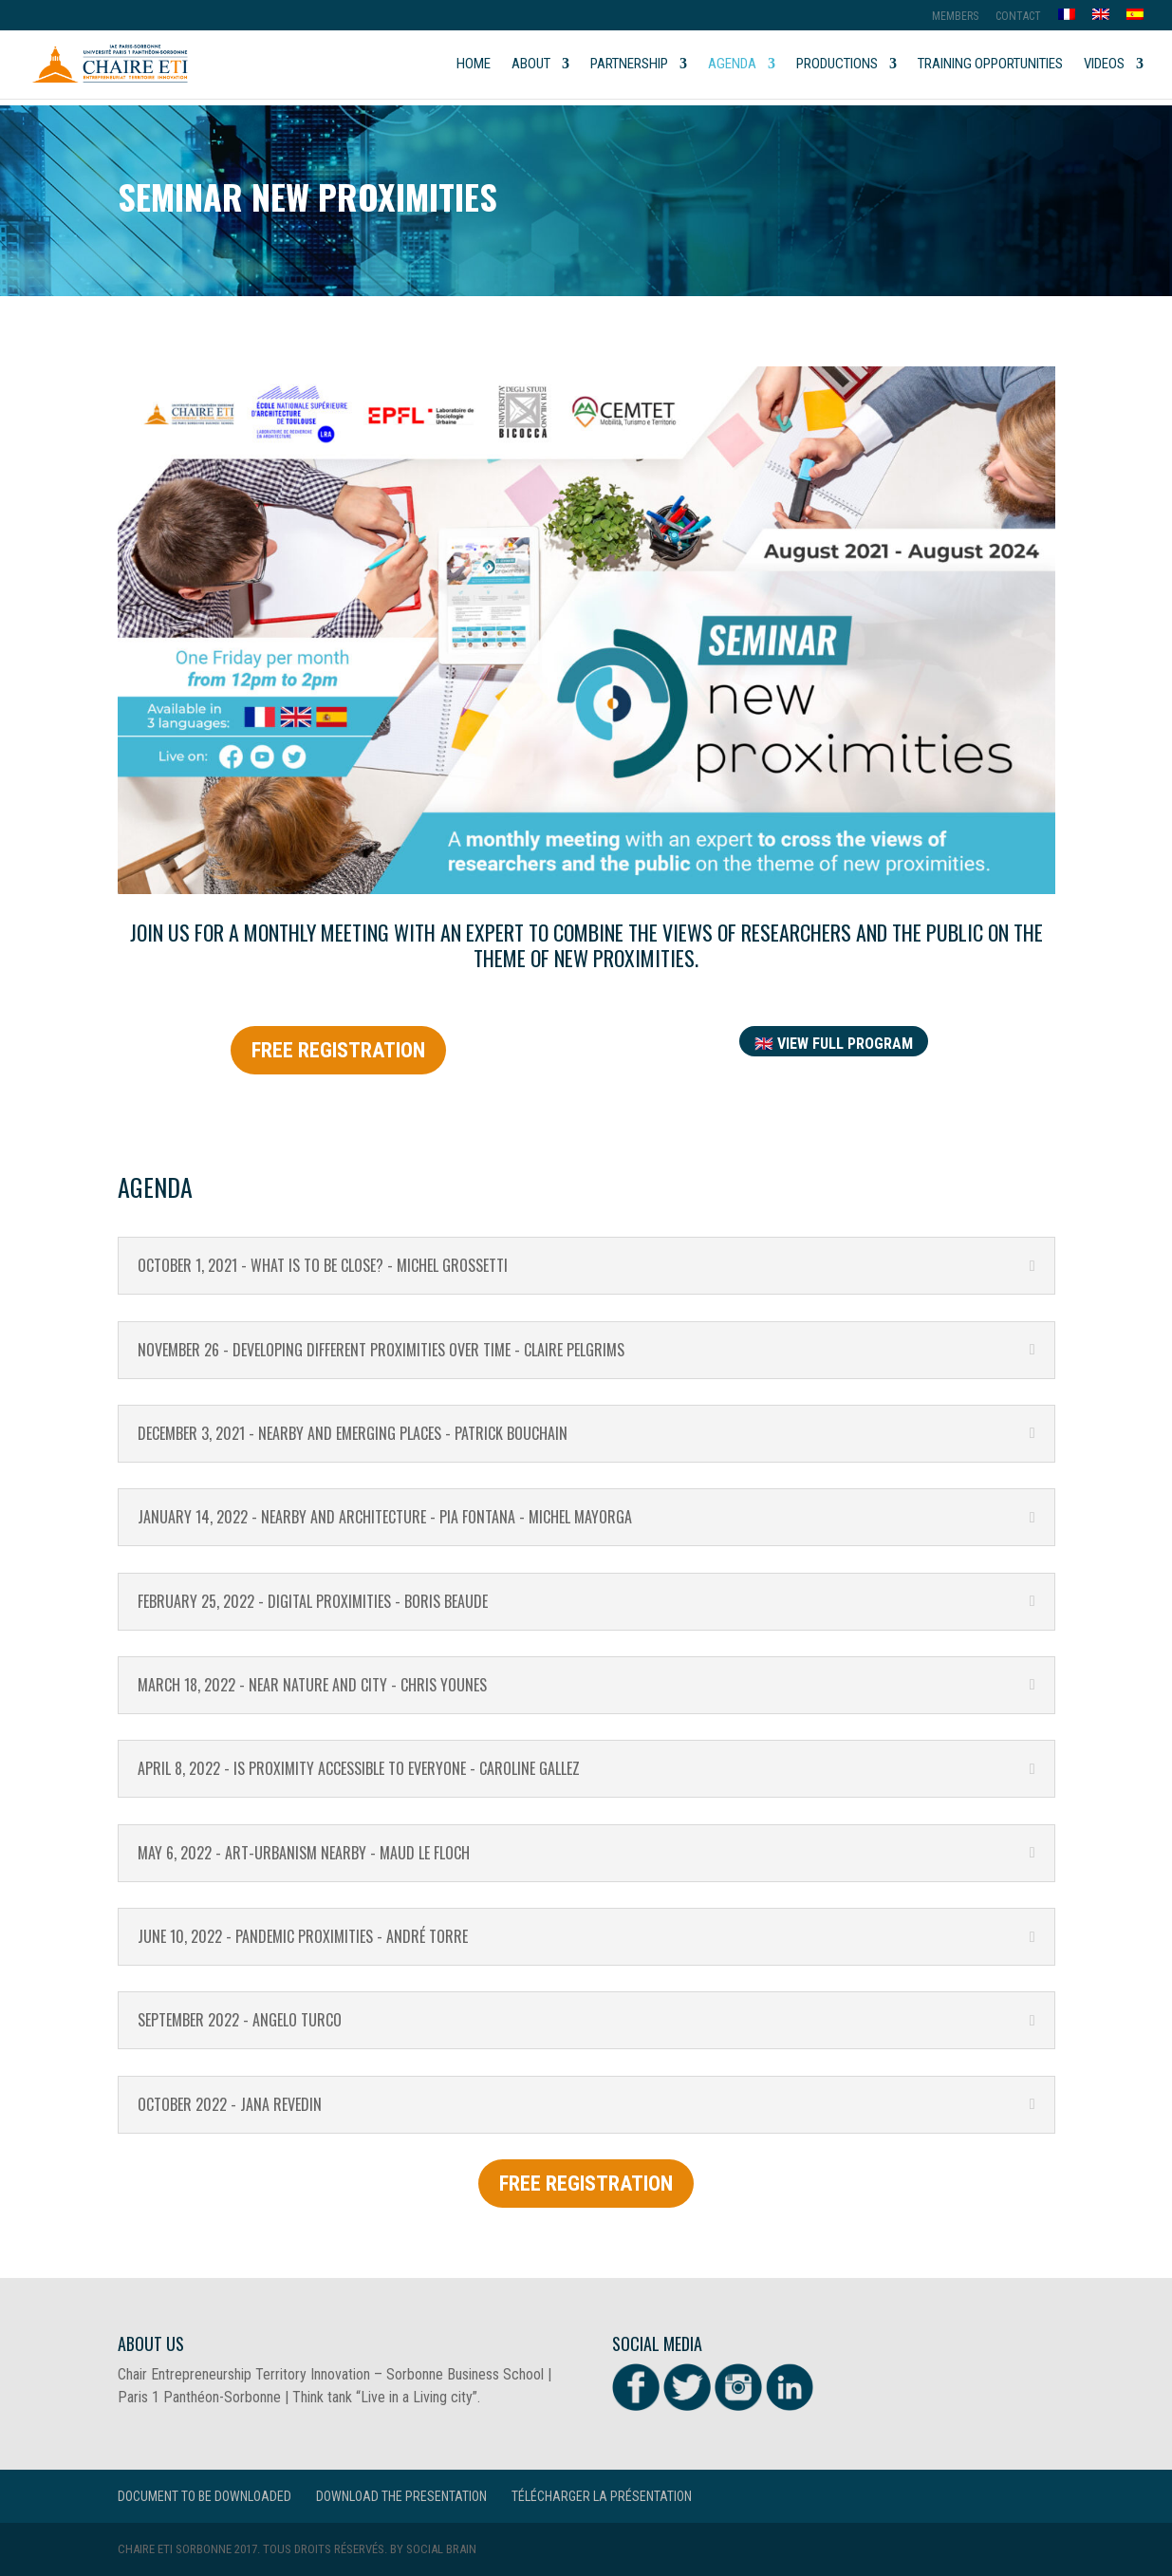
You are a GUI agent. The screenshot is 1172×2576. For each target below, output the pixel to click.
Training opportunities (990, 64)
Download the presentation (401, 2496)
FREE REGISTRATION (338, 1050)
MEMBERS (955, 16)
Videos (1104, 64)
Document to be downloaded (204, 2496)
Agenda (732, 64)
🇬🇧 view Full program (833, 1044)
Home (473, 64)
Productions (837, 64)
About (531, 64)
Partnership (629, 64)
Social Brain (441, 2549)
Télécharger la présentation (602, 2496)
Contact (1018, 16)
